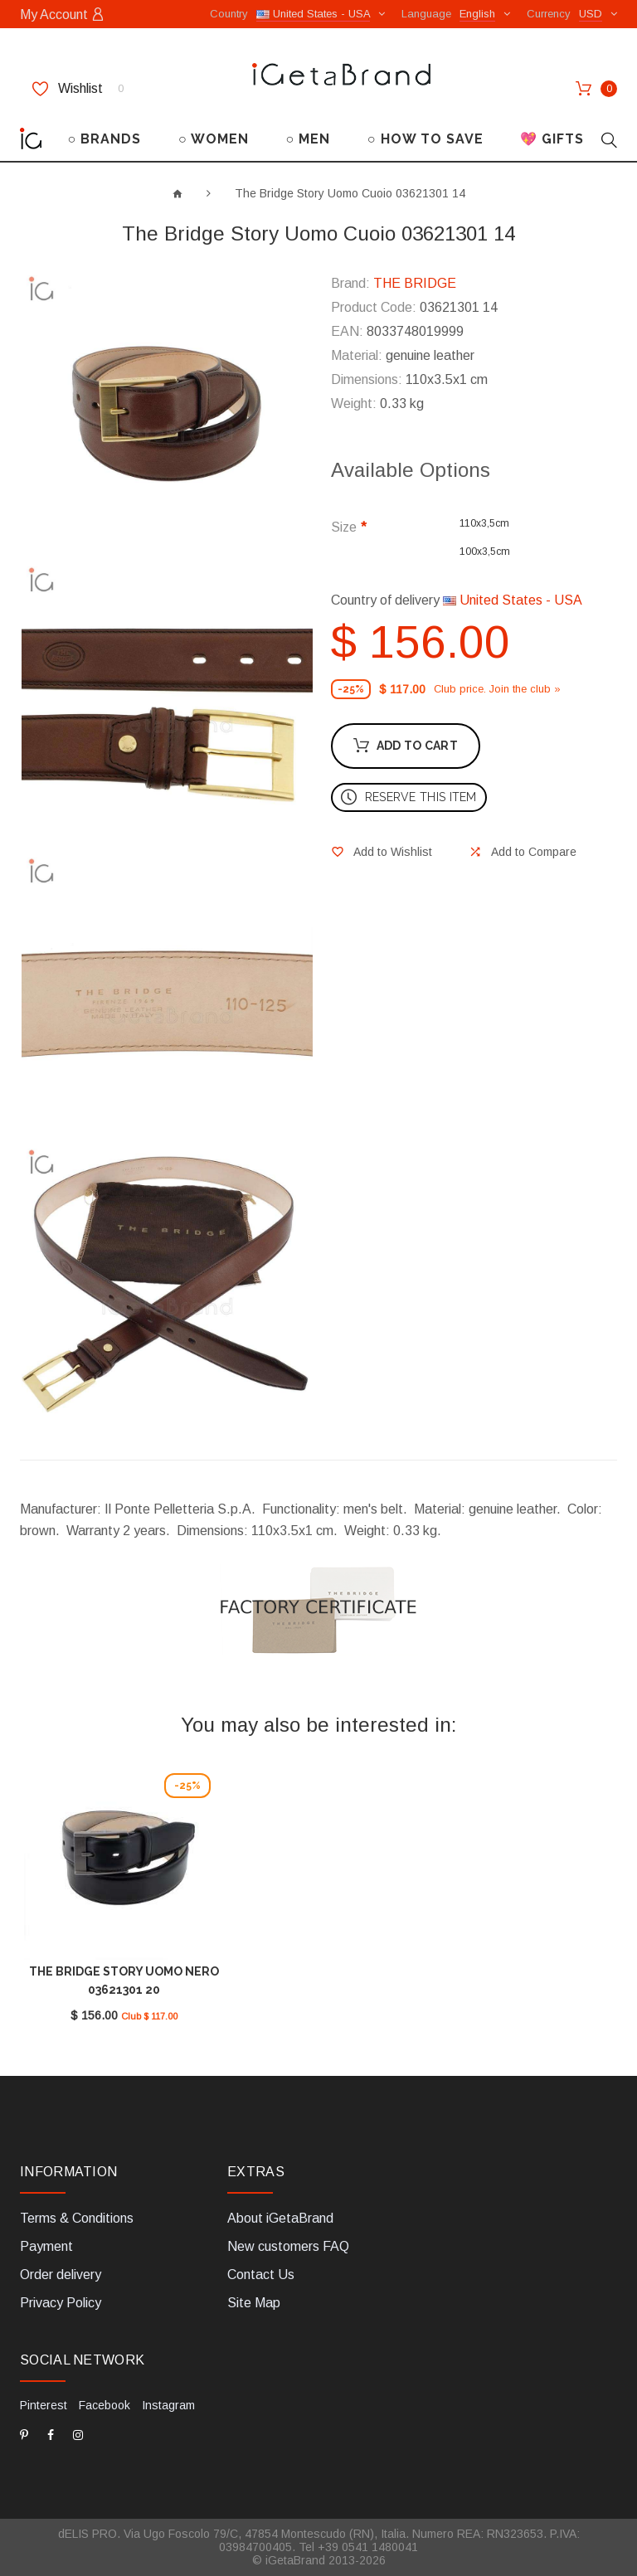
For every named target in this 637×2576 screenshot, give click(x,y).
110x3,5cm (484, 523)
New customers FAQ (288, 2246)
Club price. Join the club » (497, 689)
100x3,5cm (485, 551)
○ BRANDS (105, 139)
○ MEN (307, 139)
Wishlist (78, 88)
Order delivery (60, 2274)
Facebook (104, 2405)
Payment (46, 2246)
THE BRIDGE (414, 283)
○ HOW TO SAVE (425, 139)
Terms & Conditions (77, 2218)
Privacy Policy (60, 2303)
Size (344, 527)
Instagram (168, 2405)
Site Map (253, 2303)
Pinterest (43, 2405)
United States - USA (512, 600)
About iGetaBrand (280, 2218)
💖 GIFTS (552, 139)
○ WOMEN (213, 139)
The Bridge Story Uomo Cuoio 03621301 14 (350, 193)
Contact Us (260, 2274)
